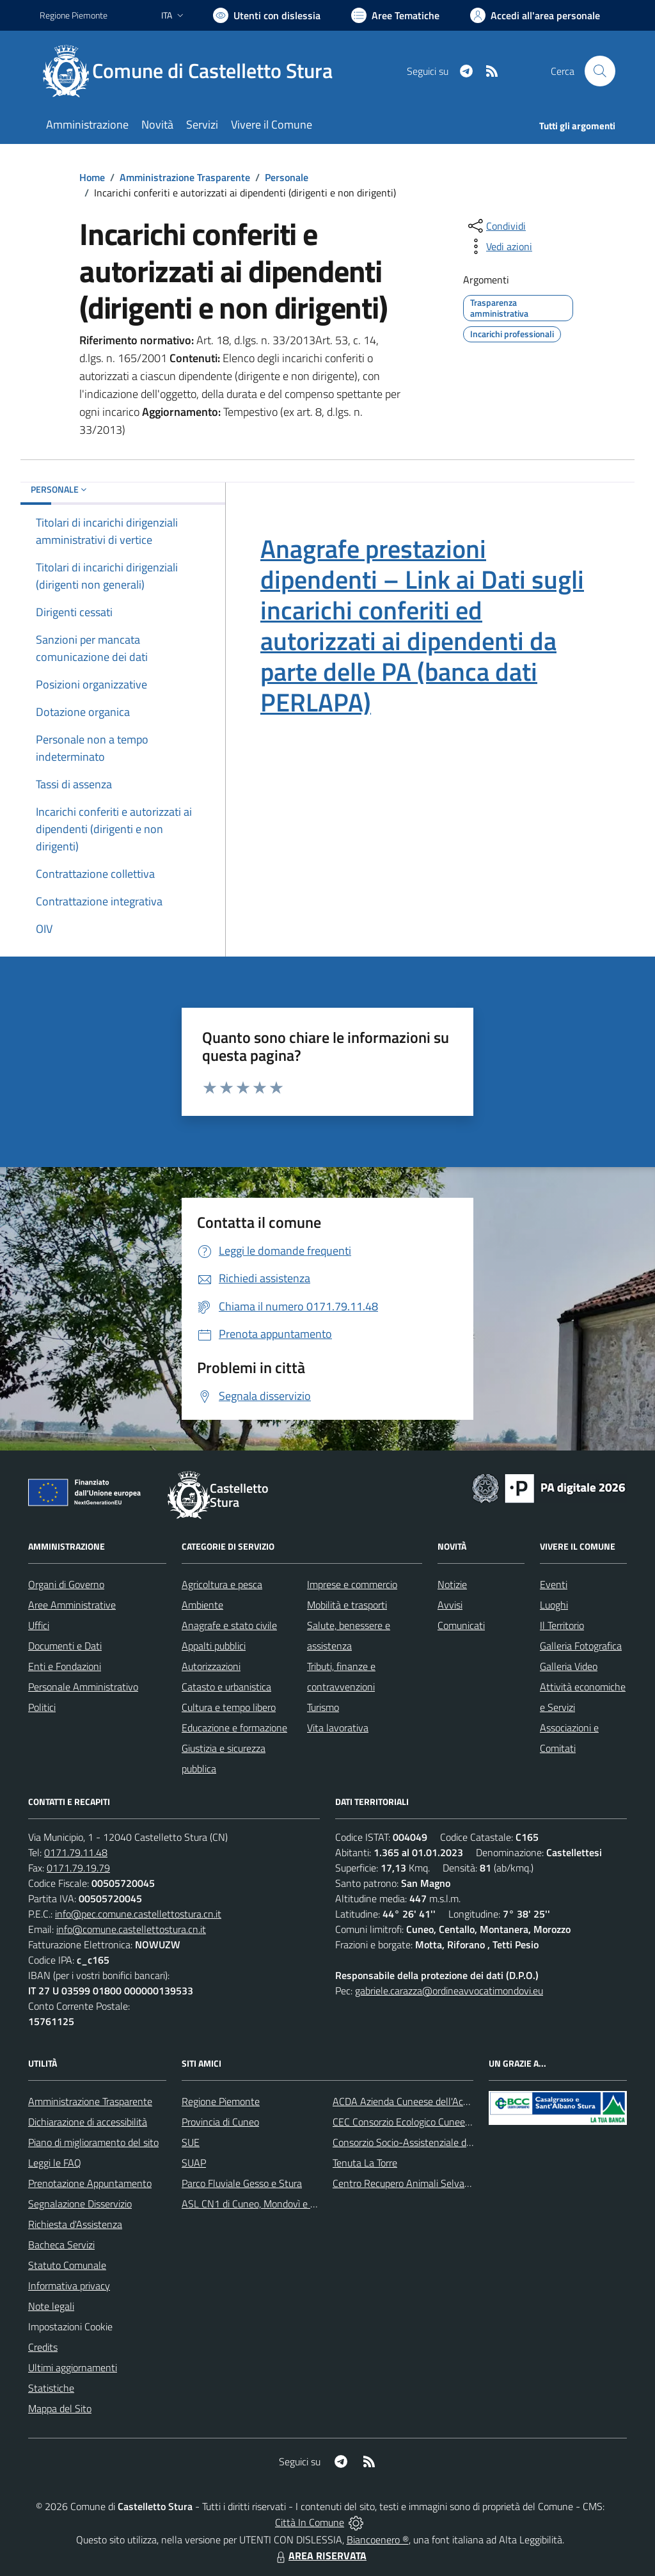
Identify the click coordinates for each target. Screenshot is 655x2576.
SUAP (194, 2162)
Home (92, 177)
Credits (43, 2347)
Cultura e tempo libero (229, 1707)
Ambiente (202, 1604)
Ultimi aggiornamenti (72, 2367)
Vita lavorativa (337, 1727)
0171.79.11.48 (75, 1852)
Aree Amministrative (72, 1604)
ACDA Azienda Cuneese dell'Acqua (405, 2101)
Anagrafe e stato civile (229, 1625)
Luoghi (554, 1604)
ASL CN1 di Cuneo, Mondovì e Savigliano (268, 2203)
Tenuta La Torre (365, 2162)
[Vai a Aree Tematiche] (395, 15)
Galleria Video (568, 1666)
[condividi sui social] (495, 226)
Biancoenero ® (378, 2539)
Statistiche (51, 2388)
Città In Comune (309, 2522)
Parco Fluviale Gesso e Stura (242, 2183)
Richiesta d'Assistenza (75, 2224)
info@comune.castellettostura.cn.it (131, 1929)
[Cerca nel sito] (600, 71)
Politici (42, 1707)
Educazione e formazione (234, 1727)
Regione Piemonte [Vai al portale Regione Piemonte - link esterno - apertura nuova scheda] (73, 15)
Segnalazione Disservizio (80, 2203)
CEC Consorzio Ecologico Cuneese (404, 2121)
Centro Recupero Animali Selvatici (405, 2183)
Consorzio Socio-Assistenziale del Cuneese (423, 2142)
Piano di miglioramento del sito (93, 2142)
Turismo (323, 1707)
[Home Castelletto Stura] (194, 71)
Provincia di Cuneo (220, 2121)
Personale (286, 177)
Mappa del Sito (59, 2408)
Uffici (38, 1625)
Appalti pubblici (214, 1645)
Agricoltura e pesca (222, 1584)
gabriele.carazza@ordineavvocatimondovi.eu (449, 1990)
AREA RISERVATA (320, 2555)
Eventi (553, 1584)
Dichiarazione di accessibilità (87, 2121)
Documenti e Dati (65, 1645)
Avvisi (450, 1604)
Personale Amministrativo (83, 1686)
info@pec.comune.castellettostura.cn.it (138, 1913)
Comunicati (461, 1625)
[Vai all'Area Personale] (535, 15)
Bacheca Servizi (61, 2244)
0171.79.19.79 (78, 1867)
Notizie (452, 1584)
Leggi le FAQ (54, 2162)
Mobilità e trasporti (347, 1604)
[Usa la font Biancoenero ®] (267, 15)
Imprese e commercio (352, 1584)
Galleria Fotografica (581, 1645)
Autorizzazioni (211, 1666)
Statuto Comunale (67, 2265)
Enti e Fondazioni (64, 1666)
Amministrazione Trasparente (185, 177)
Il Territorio (562, 1625)
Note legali (51, 2306)
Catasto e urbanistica (226, 1686)
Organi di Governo (66, 1584)
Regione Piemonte (221, 2101)
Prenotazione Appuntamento (90, 2183)
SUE (191, 2142)
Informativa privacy (69, 2285)
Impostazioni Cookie (70, 2326)
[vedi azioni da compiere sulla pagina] (499, 246)
